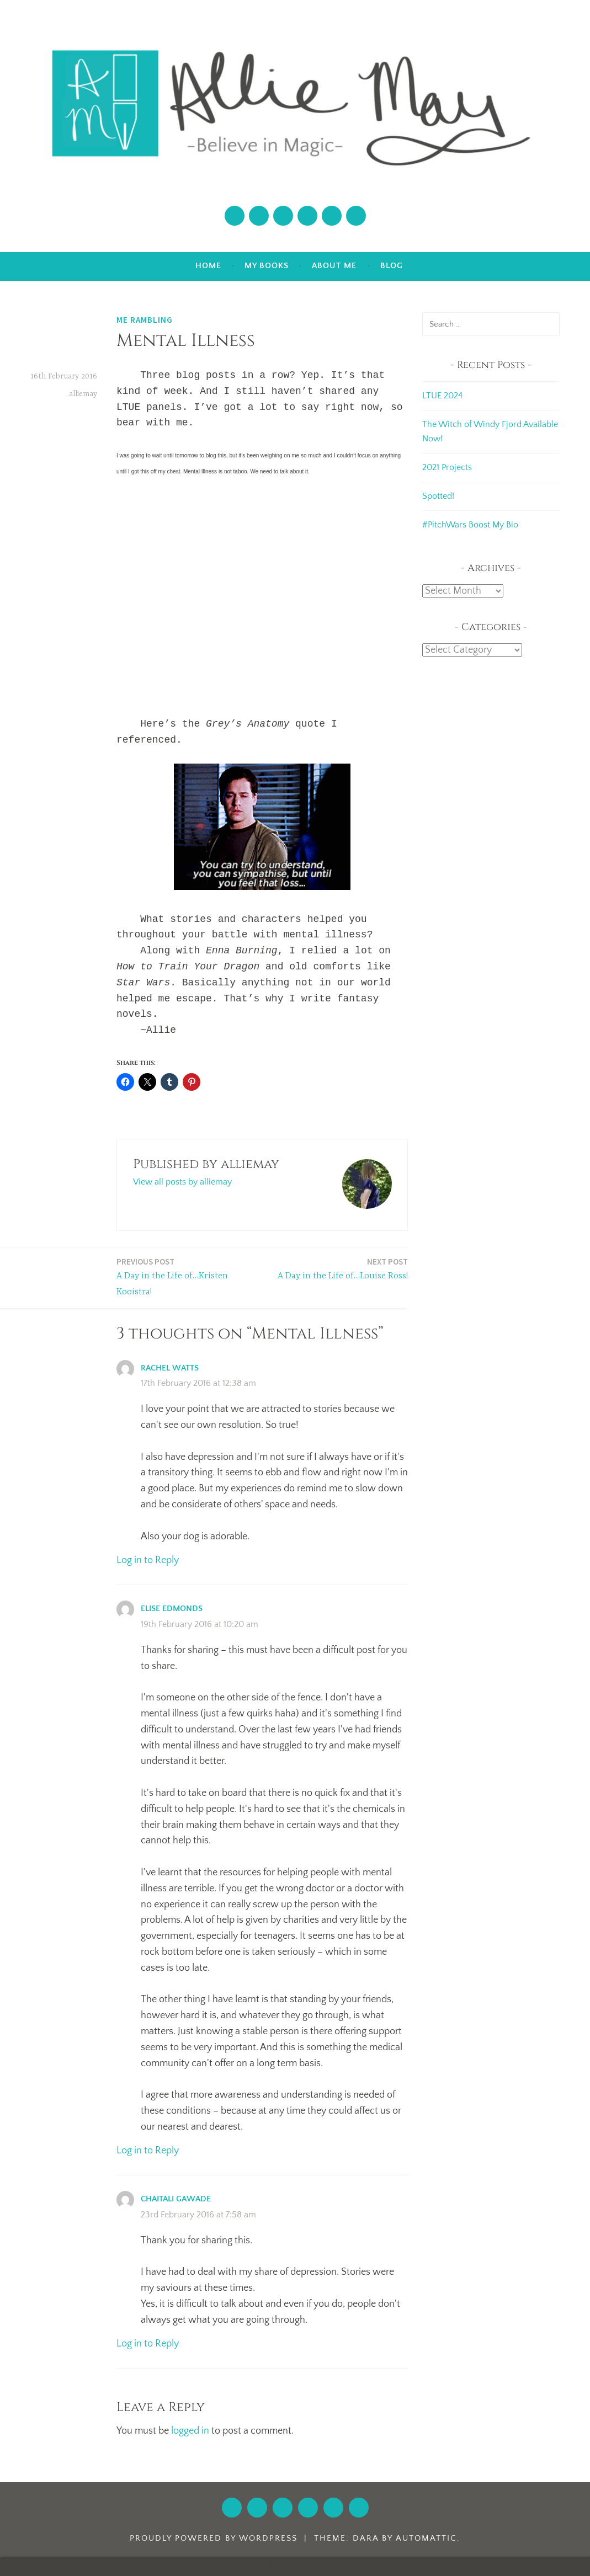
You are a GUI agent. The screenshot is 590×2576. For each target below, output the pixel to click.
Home (208, 265)
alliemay (83, 394)
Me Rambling (144, 319)
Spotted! (438, 496)
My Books (266, 265)
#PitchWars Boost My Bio (470, 525)
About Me (334, 265)
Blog (391, 265)
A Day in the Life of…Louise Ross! (343, 1268)
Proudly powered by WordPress (213, 2538)
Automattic (426, 2538)
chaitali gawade (176, 2199)
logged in (190, 2430)
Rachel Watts (170, 1368)
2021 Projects (447, 467)
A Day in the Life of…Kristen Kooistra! (186, 1276)
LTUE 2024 (442, 396)
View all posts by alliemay (182, 1182)
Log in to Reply (147, 1560)
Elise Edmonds (172, 1608)
